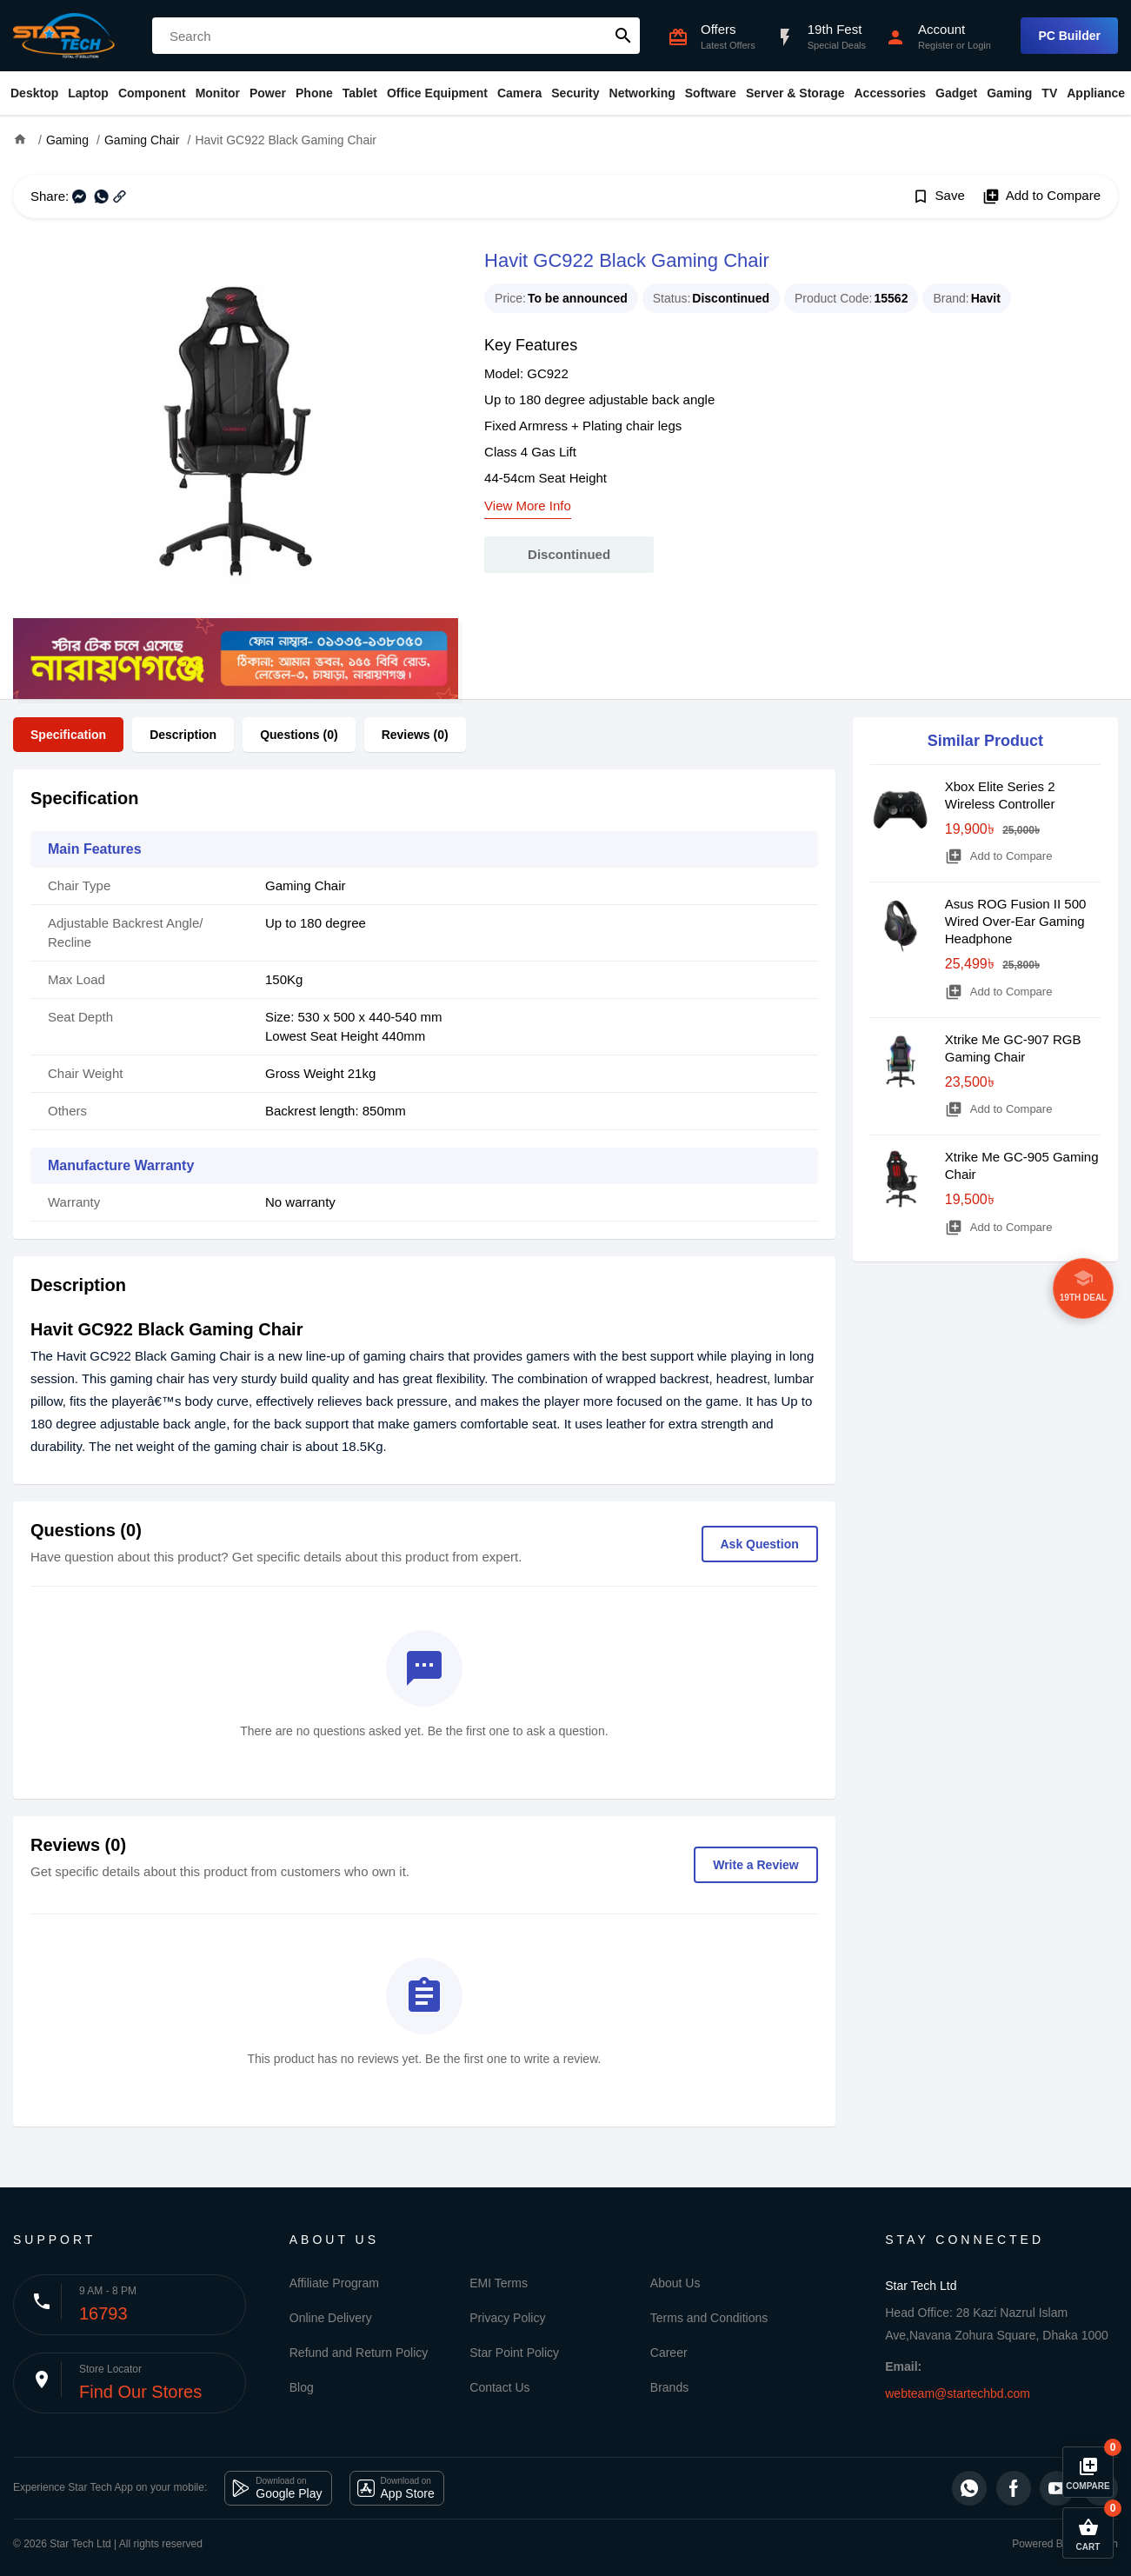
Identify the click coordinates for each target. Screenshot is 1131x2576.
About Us (675, 2283)
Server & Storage (795, 93)
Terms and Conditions (709, 2318)
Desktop (34, 93)
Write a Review (756, 1865)
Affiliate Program (334, 2283)
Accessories (890, 93)
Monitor (218, 93)
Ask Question (760, 1544)
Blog (301, 2387)
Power (267, 93)
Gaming (1009, 93)
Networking (642, 93)
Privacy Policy (507, 2318)
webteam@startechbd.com (957, 2393)
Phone (314, 93)
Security (575, 93)
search (623, 35)
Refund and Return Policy (359, 2353)
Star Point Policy (514, 2353)
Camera (519, 93)
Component (152, 93)
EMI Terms (498, 2283)
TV (1049, 93)
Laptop (88, 93)
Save (938, 196)
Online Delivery (330, 2318)
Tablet (360, 93)
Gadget (956, 93)
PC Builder (1069, 36)
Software (710, 93)
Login (979, 45)
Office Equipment (437, 93)
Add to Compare (1041, 196)
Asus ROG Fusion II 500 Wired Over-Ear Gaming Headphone (1016, 921)
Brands (669, 2387)
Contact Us (499, 2387)
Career (669, 2353)
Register (936, 45)
